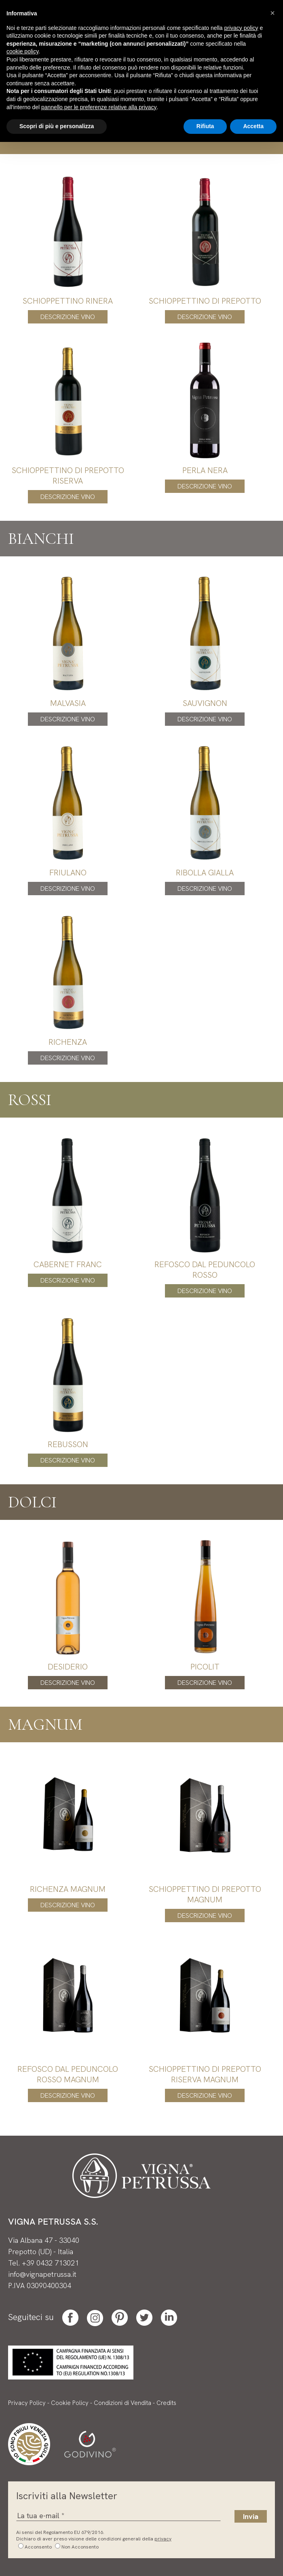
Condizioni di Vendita (122, 2403)
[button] (272, 12)
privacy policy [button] (241, 28)
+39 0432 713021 (50, 2262)
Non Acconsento (80, 2547)
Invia (250, 2516)
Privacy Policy (27, 2403)
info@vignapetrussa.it (42, 2274)
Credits (166, 2403)
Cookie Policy (70, 2403)
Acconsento (38, 2547)
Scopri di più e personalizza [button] (56, 126)
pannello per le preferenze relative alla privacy (99, 107)
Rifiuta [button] (205, 126)
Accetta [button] (253, 126)
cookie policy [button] (22, 51)
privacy (162, 2539)
